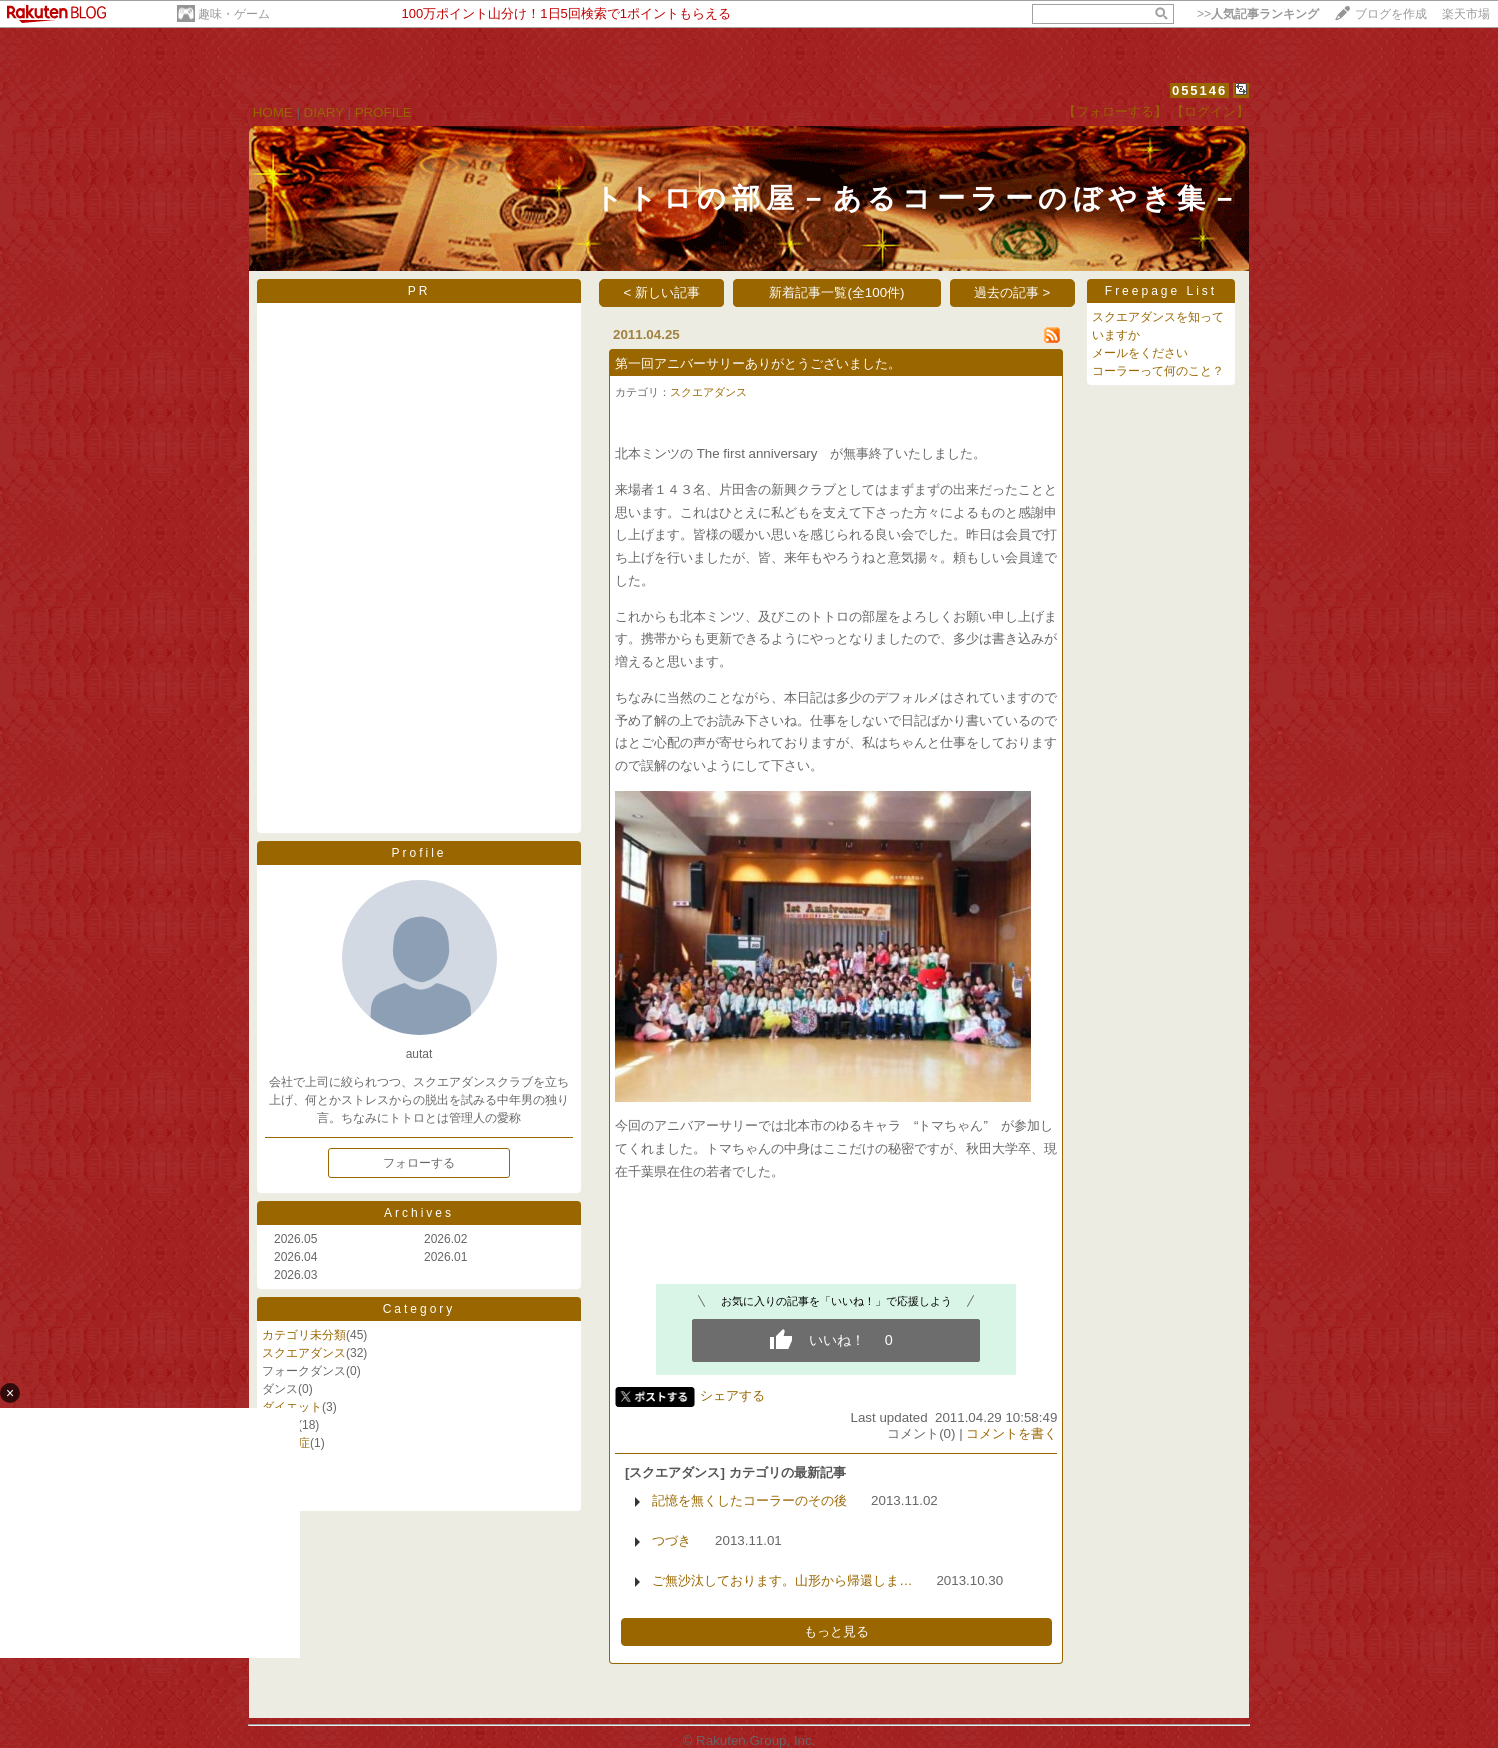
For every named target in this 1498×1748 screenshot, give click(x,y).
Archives (419, 1213)
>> (1258, 14)
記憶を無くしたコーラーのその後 (749, 1500)
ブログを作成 (1391, 14)
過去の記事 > (1012, 292)
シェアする (732, 1395)
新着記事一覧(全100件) (836, 292)
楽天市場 (1466, 14)
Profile (418, 853)
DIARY (324, 112)
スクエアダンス (304, 1353)
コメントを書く (1011, 1433)
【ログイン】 (1210, 111)
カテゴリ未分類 (304, 1335)
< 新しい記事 (662, 292)
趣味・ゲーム (234, 14)
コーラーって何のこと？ (1158, 371)
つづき (671, 1540)
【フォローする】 (1115, 111)
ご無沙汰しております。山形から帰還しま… (782, 1580)
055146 (1199, 90)
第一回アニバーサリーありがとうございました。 (758, 363)
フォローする (419, 1163)
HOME (273, 112)
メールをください (1140, 353)
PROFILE (383, 112)
